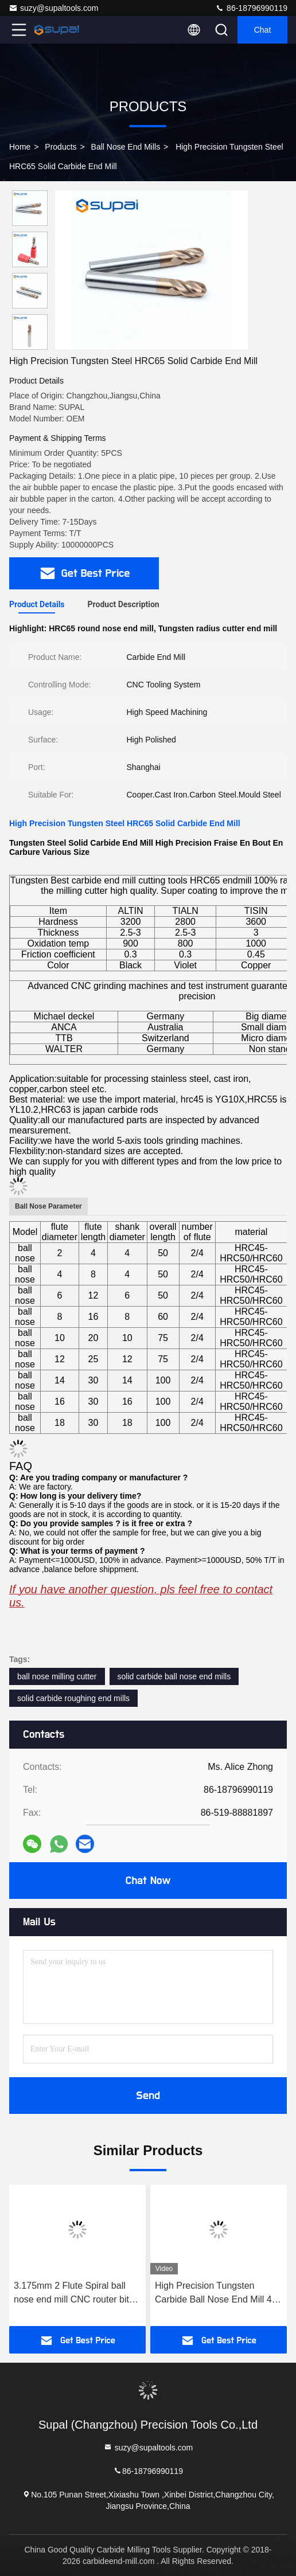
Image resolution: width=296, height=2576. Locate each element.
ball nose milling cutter (57, 1676)
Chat (262, 29)
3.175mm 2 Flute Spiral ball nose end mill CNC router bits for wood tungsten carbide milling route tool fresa (74, 2294)
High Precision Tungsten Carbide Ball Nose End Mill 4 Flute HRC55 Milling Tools (213, 2294)
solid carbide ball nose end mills (174, 1676)
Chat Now (147, 1880)
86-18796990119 (251, 8)
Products (60, 146)
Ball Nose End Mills (126, 146)
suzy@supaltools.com (53, 8)
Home (19, 146)
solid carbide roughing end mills (73, 1698)
